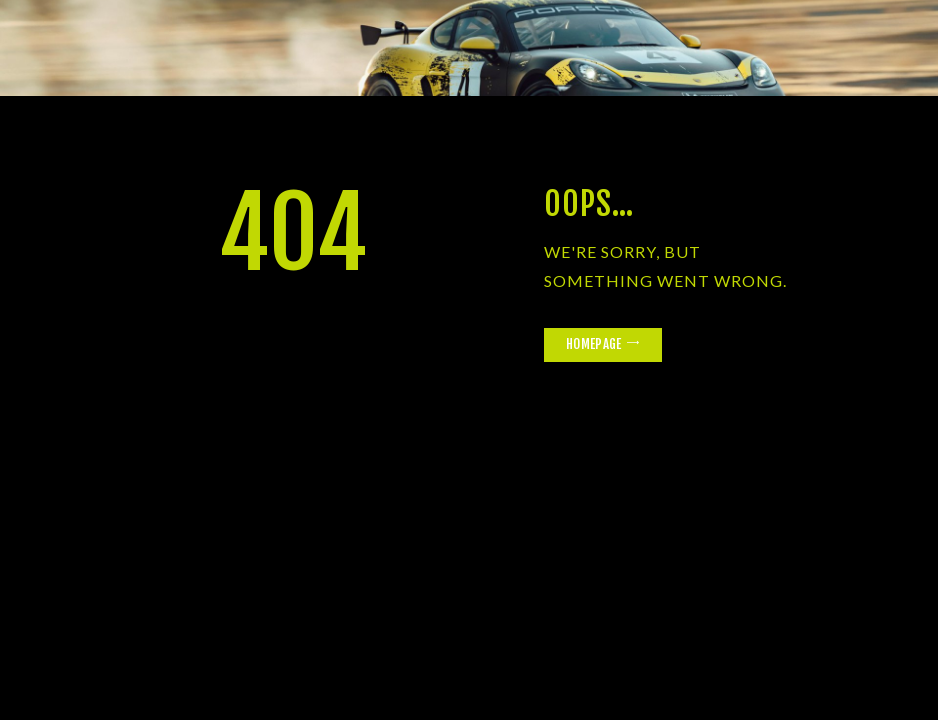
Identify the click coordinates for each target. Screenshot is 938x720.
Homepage (593, 344)
